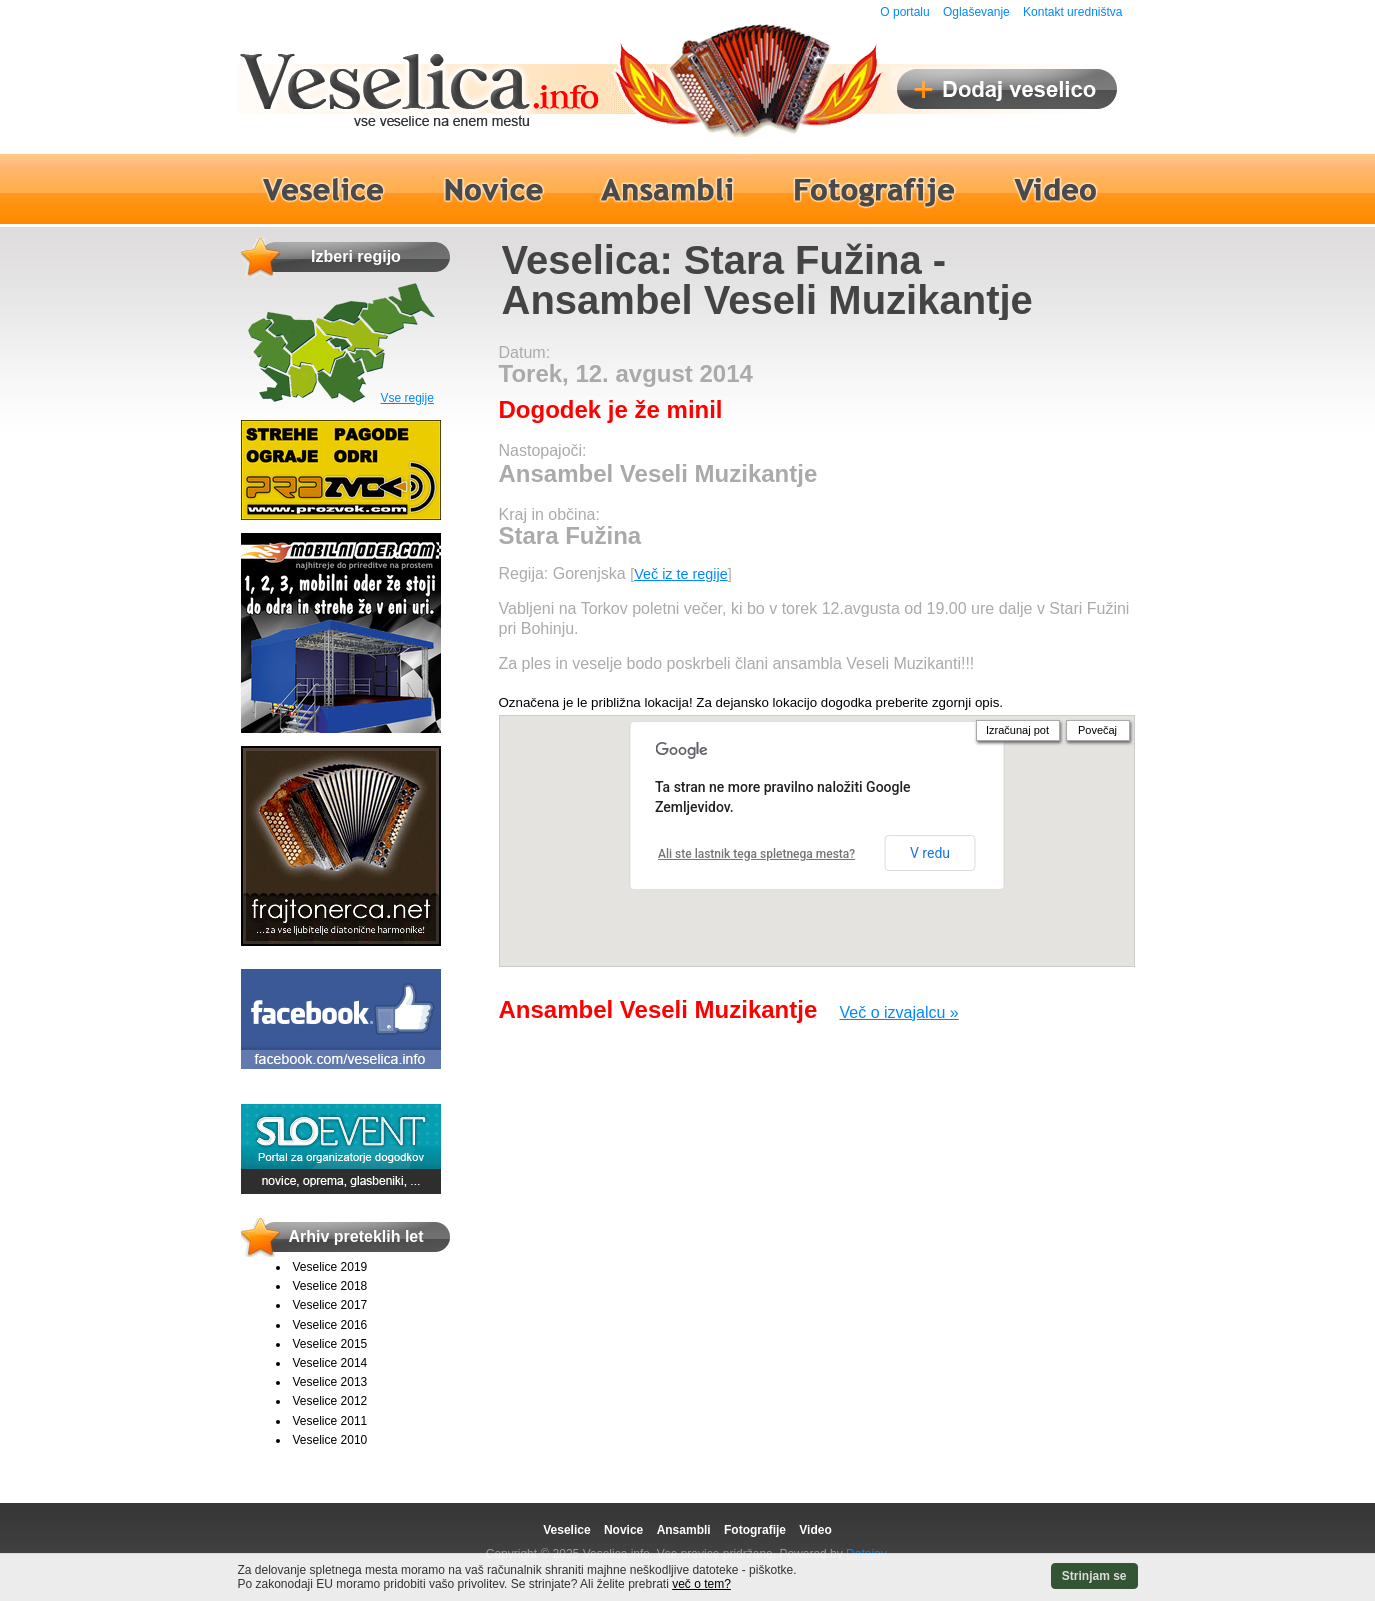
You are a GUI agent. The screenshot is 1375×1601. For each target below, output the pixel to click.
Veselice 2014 (330, 1363)
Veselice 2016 (330, 1325)
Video (815, 1530)
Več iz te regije (681, 574)
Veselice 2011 (330, 1421)
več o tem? (701, 1584)
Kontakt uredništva (1072, 12)
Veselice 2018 (330, 1286)
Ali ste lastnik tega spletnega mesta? (756, 854)
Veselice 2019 (330, 1267)
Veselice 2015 (330, 1344)
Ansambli (684, 1530)
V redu (930, 853)
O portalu (904, 12)
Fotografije (755, 1530)
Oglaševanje (976, 12)
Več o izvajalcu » (899, 1012)
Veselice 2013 (330, 1382)
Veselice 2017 (330, 1305)
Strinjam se (1094, 1576)
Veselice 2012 (330, 1401)
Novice (623, 1530)
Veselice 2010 (330, 1440)
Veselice (566, 1530)
